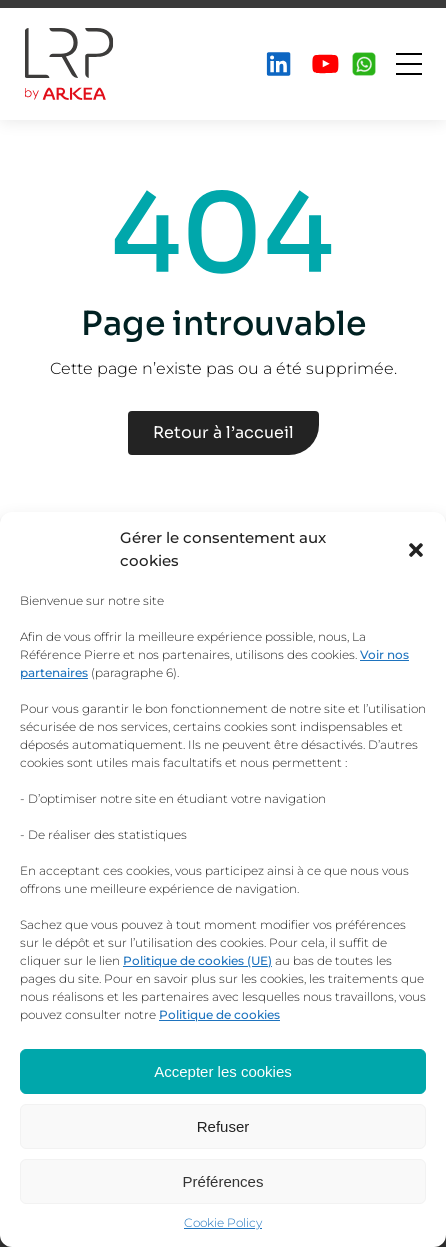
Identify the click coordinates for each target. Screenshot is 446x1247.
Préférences (223, 1181)
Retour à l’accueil (223, 432)
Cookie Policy (223, 1222)
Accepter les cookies (223, 1071)
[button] (416, 550)
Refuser (223, 1126)
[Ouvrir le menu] (409, 64)
